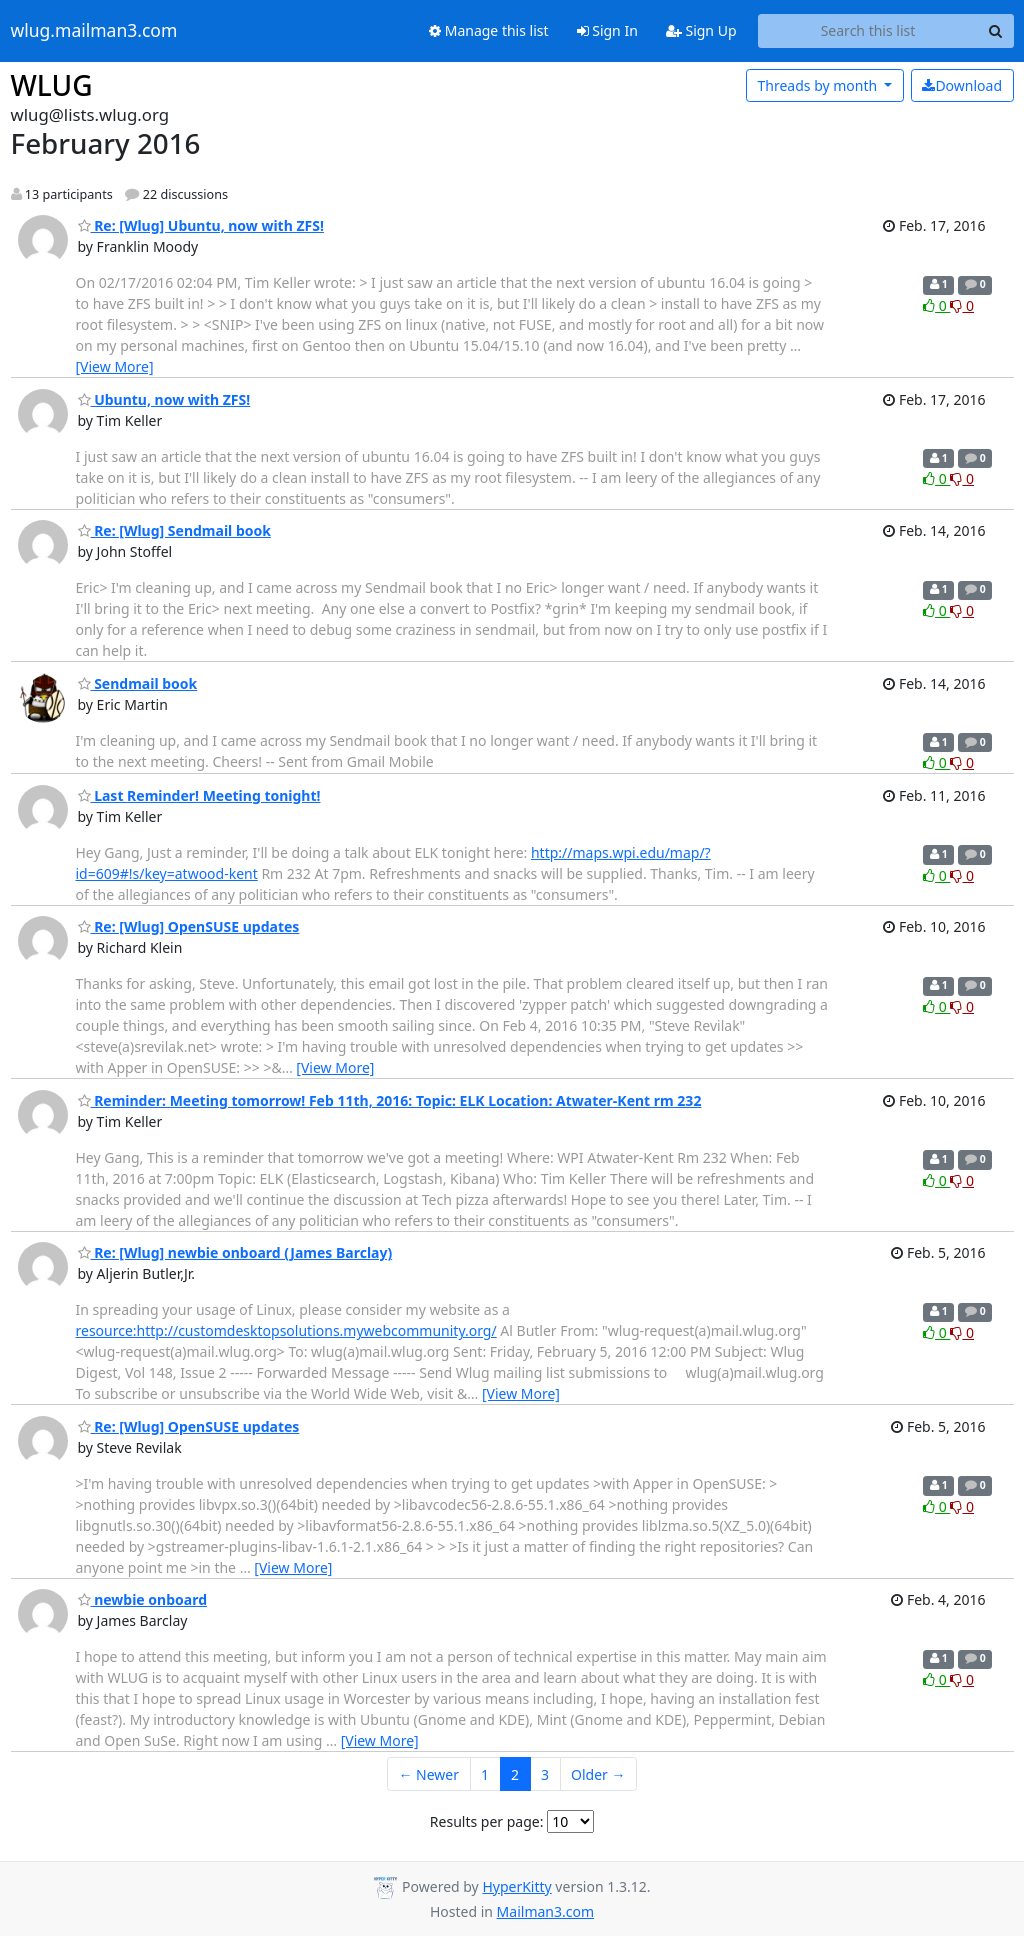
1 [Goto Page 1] (485, 1774)
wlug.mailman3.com (94, 31)
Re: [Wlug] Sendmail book (174, 530)
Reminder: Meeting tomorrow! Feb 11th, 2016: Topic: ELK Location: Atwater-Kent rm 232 (390, 1100)
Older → (598, 1774)
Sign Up (701, 30)
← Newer (428, 1774)
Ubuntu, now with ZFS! (164, 399)
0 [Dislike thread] (962, 305)
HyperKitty (516, 1886)
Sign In (607, 30)
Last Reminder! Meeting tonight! (199, 795)
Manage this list (489, 30)
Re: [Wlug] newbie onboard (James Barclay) (235, 1252)
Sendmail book (138, 683)
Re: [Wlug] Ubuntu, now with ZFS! (201, 225)
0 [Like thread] (936, 305)
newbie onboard (143, 1599)
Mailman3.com (545, 1911)
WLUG (52, 85)
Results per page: (487, 1821)
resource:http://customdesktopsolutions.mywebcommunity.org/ (286, 1330)
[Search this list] (868, 31)
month (818, 85)
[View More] (115, 366)
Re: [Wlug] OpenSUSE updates (189, 926)
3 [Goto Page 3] (545, 1774)
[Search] (996, 31)
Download (962, 85)
